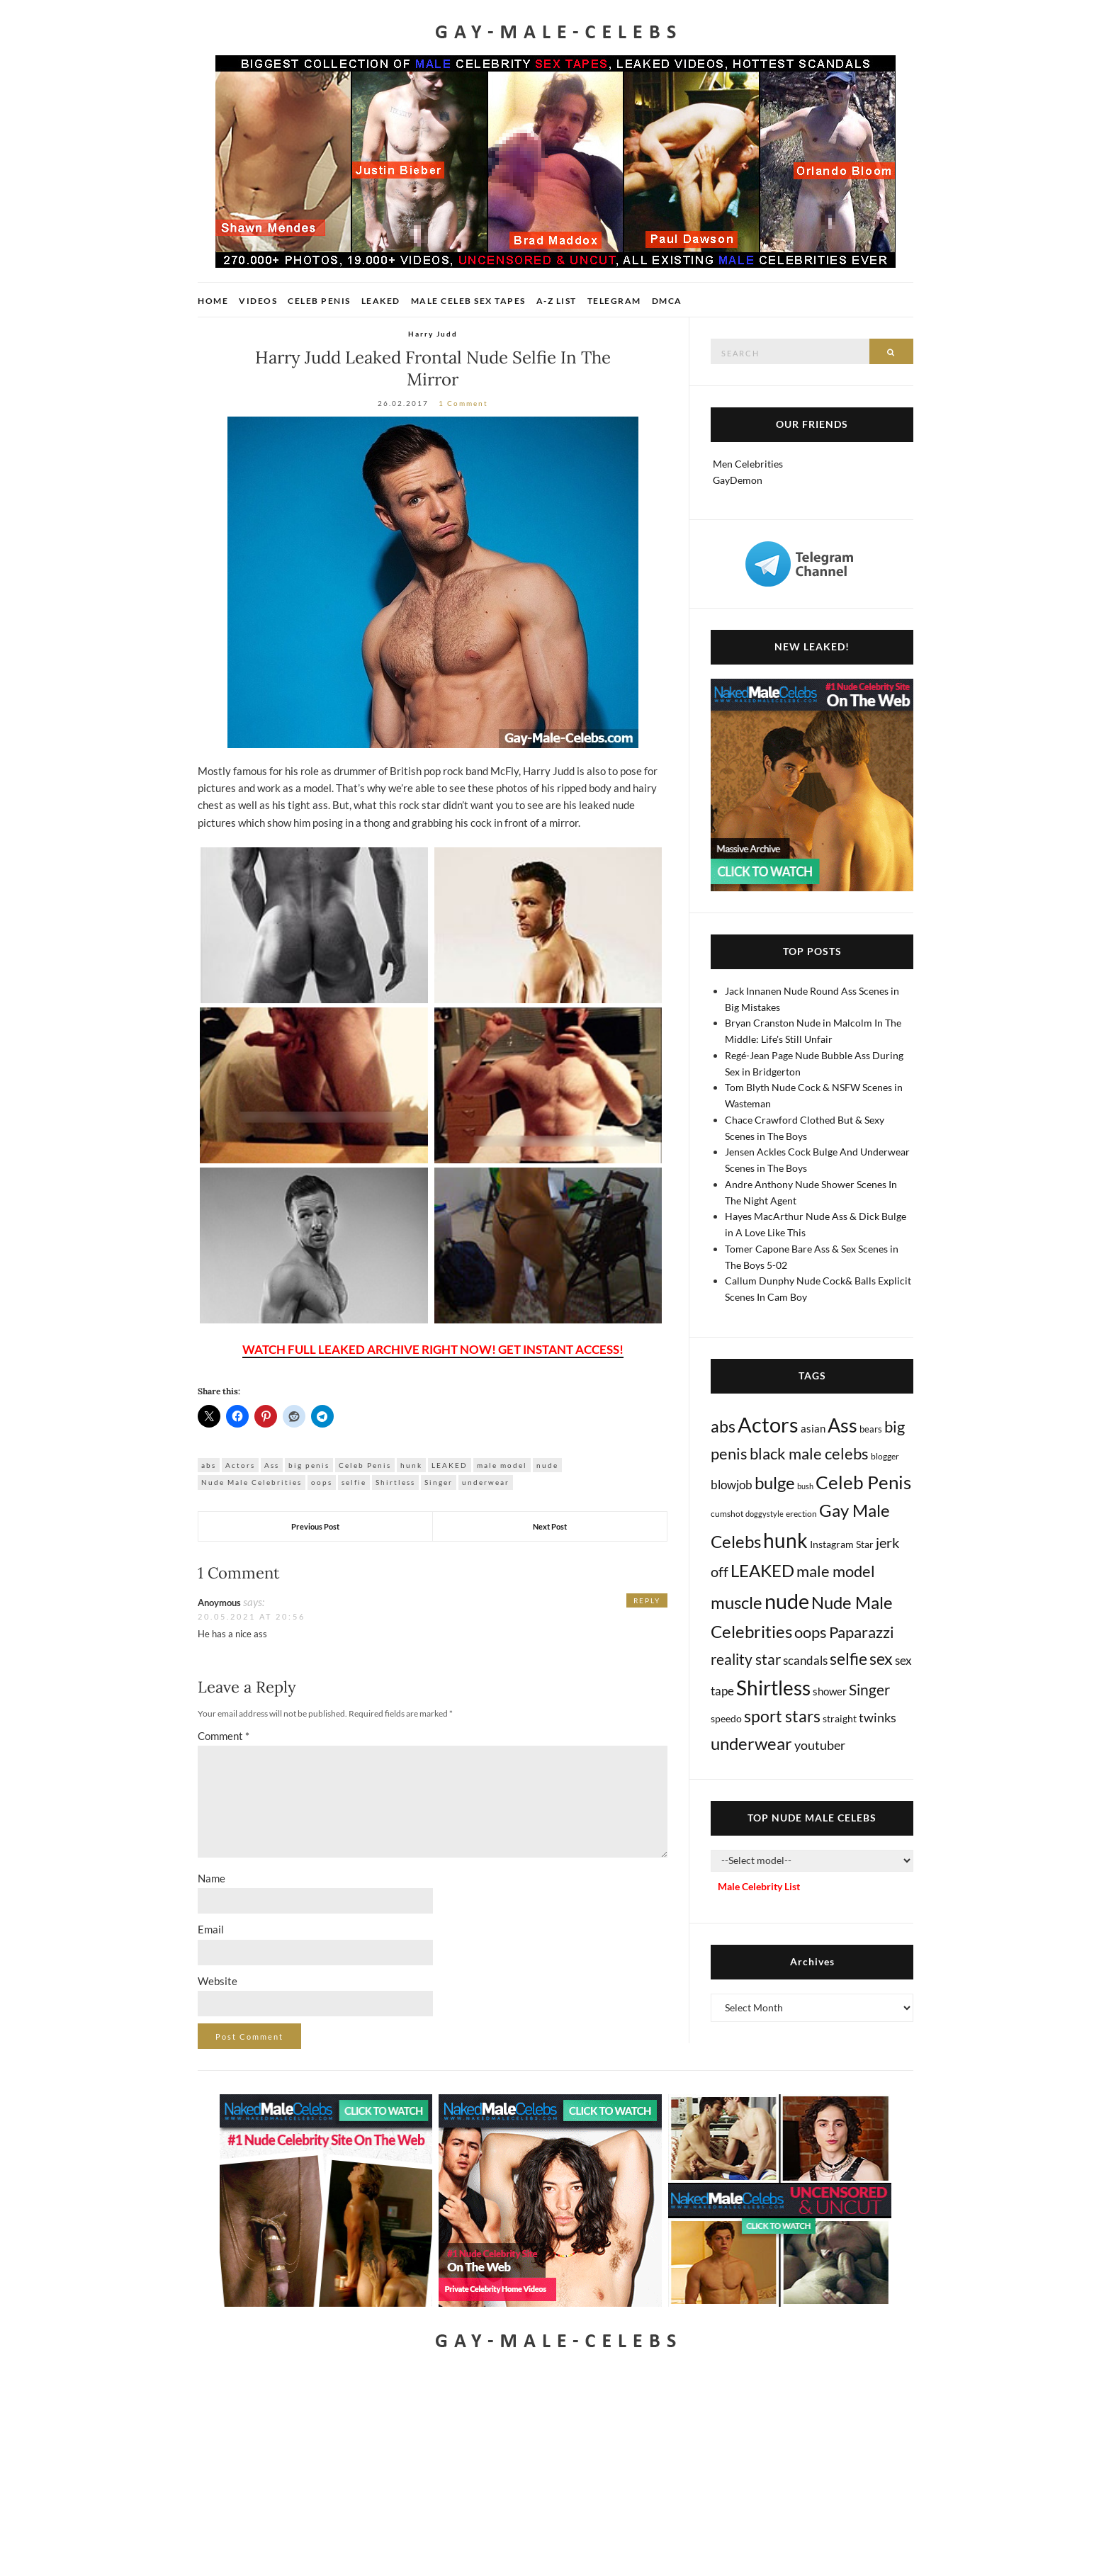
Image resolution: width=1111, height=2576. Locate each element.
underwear (485, 1482)
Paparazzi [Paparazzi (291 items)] (861, 1632)
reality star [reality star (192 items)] (746, 1659)
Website (217, 1981)
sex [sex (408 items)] (881, 1658)
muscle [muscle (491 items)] (736, 1602)
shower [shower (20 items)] (830, 1691)
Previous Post (315, 1526)
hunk (411, 1465)
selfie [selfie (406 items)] (848, 1658)
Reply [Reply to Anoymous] (646, 1600)
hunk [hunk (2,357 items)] (785, 1540)
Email (211, 1929)
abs (208, 1465)
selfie (354, 1482)
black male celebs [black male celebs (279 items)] (809, 1453)
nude (547, 1465)
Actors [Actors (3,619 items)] (768, 1424)
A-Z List (556, 300)
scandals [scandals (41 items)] (805, 1661)
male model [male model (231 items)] (835, 1571)
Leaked (380, 300)
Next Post (550, 1526)
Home (213, 300)
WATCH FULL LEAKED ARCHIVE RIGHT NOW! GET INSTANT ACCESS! (433, 1349)
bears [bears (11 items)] (870, 1429)
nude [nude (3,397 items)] (787, 1600)
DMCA (667, 300)
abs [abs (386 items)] (723, 1426)
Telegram (614, 300)
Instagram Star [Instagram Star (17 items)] (842, 1544)
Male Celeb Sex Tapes (468, 300)
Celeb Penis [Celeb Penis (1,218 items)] (863, 1482)
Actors (240, 1465)
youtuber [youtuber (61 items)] (819, 1745)
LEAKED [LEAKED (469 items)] (762, 1571)
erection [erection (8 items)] (801, 1513)
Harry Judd (433, 333)
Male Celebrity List (759, 1886)
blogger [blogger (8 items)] (885, 1456)
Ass (271, 1465)
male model (502, 1465)
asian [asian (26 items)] (813, 1428)
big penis (308, 1465)
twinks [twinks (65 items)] (877, 1717)
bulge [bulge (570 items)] (775, 1482)
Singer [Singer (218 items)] (869, 1689)
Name (211, 1878)
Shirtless (395, 1482)
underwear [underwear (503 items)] (751, 1743)
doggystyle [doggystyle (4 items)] (764, 1513)
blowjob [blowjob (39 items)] (731, 1485)
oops (321, 1482)
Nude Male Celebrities (251, 1482)
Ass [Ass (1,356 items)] (842, 1425)
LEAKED (450, 1465)
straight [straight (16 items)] (840, 1718)
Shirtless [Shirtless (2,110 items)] (773, 1688)
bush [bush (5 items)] (805, 1486)
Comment (223, 1735)
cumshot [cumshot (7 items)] (727, 1513)
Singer (438, 1482)
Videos (258, 300)
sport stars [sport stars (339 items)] (782, 1716)
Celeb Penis (319, 300)
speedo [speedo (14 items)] (726, 1718)
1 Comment (463, 403)
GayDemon (737, 480)
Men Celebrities (748, 464)
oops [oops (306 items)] (810, 1632)
